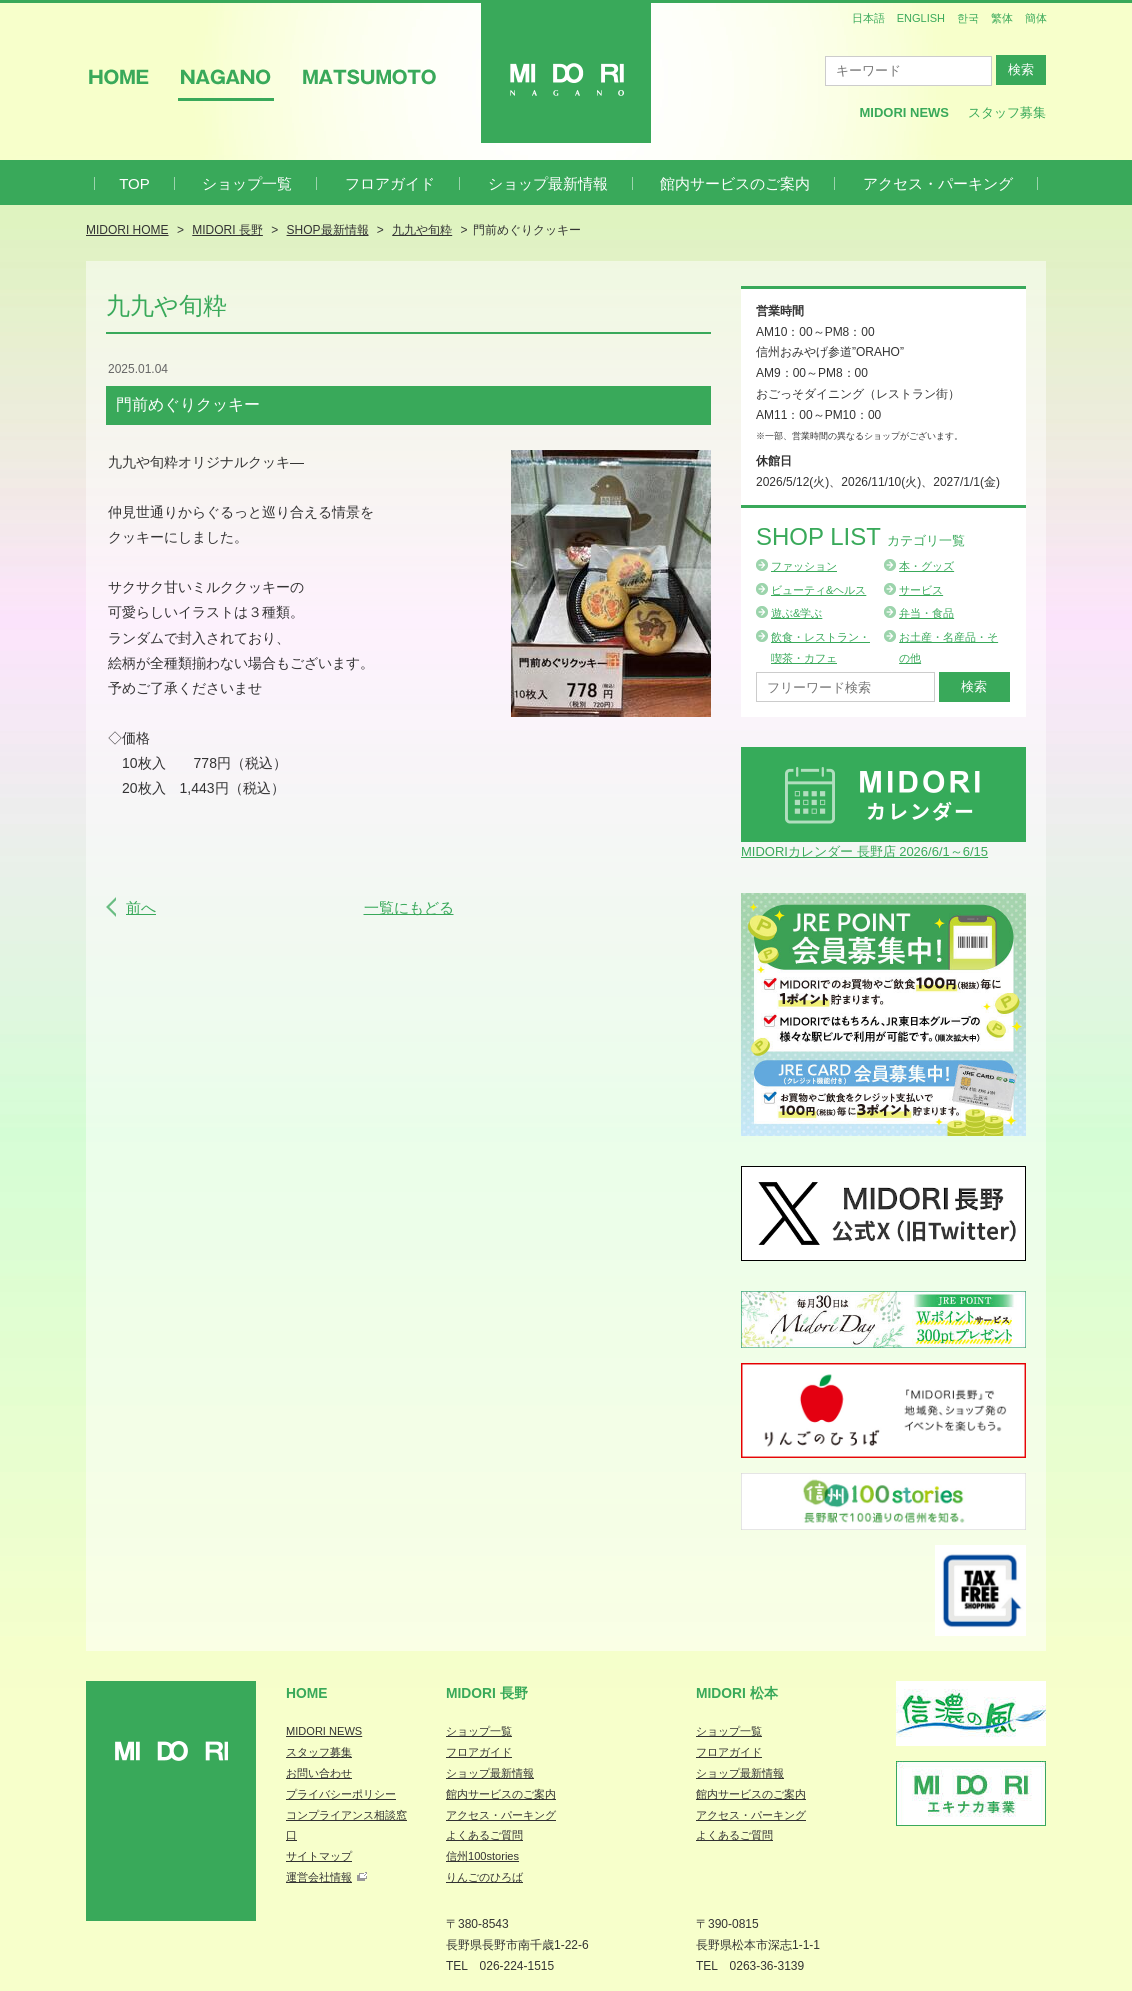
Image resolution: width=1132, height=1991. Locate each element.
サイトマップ (319, 1856)
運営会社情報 (319, 1877)
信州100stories (482, 1856)
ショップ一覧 (247, 183)
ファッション (804, 566)
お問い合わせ (319, 1773)
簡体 (1036, 18)
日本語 (868, 18)
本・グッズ (926, 566)
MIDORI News (904, 112)
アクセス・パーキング (938, 183)
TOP (134, 183)
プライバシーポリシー (341, 1794)
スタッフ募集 (1007, 112)
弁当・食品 (926, 613)
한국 (968, 18)
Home (307, 1693)
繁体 (1002, 18)
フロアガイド (390, 183)
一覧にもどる (409, 907)
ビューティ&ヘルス (818, 590)
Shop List (860, 536)
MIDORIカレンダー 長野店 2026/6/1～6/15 (864, 851)
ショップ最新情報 (548, 183)
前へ (141, 907)
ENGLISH (921, 18)
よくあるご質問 (484, 1835)
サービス (921, 590)
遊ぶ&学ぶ (796, 613)
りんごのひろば (484, 1877)
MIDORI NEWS (324, 1731)
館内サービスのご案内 (735, 183)
